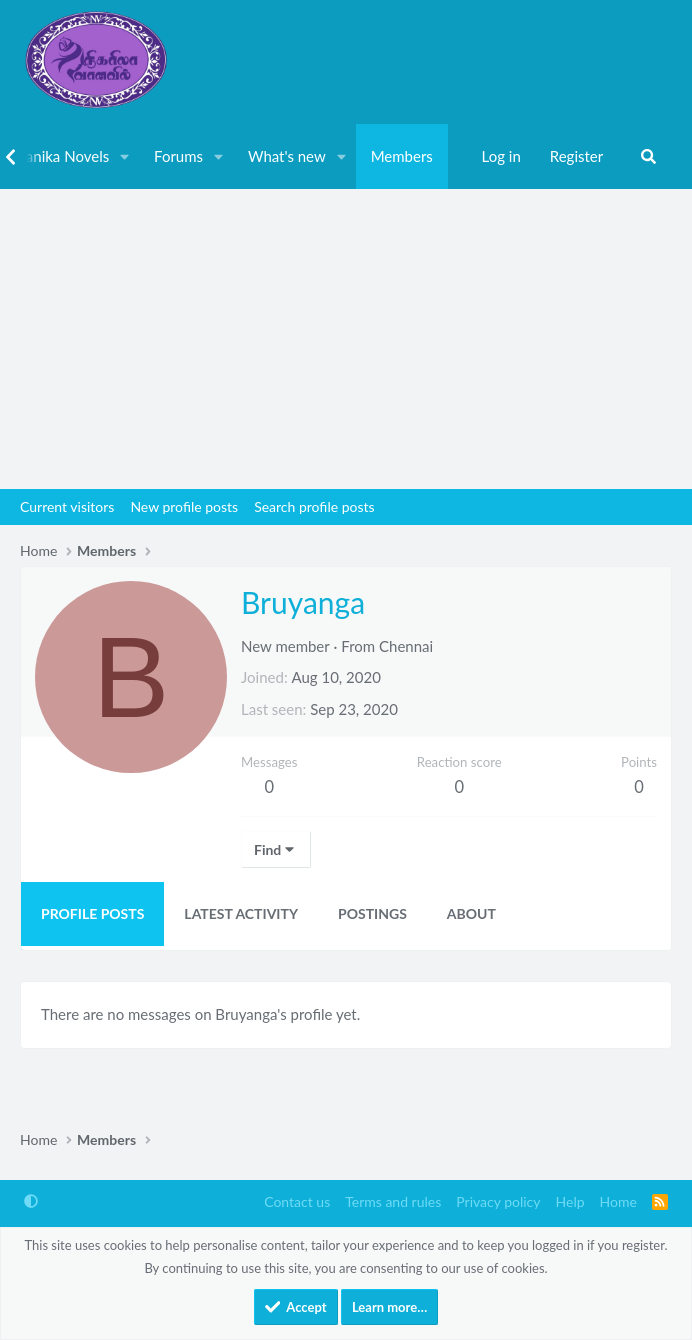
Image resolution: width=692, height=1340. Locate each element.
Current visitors (67, 506)
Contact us (297, 1201)
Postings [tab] (372, 913)
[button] (125, 157)
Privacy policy (498, 1201)
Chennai (406, 646)
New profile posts (184, 506)
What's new (287, 156)
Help (570, 1201)
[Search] (648, 157)
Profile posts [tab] (92, 913)
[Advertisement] (346, 339)
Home (618, 1201)
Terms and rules (393, 1201)
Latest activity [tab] (241, 913)
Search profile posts (314, 506)
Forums (178, 156)
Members (402, 156)
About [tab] (471, 913)
